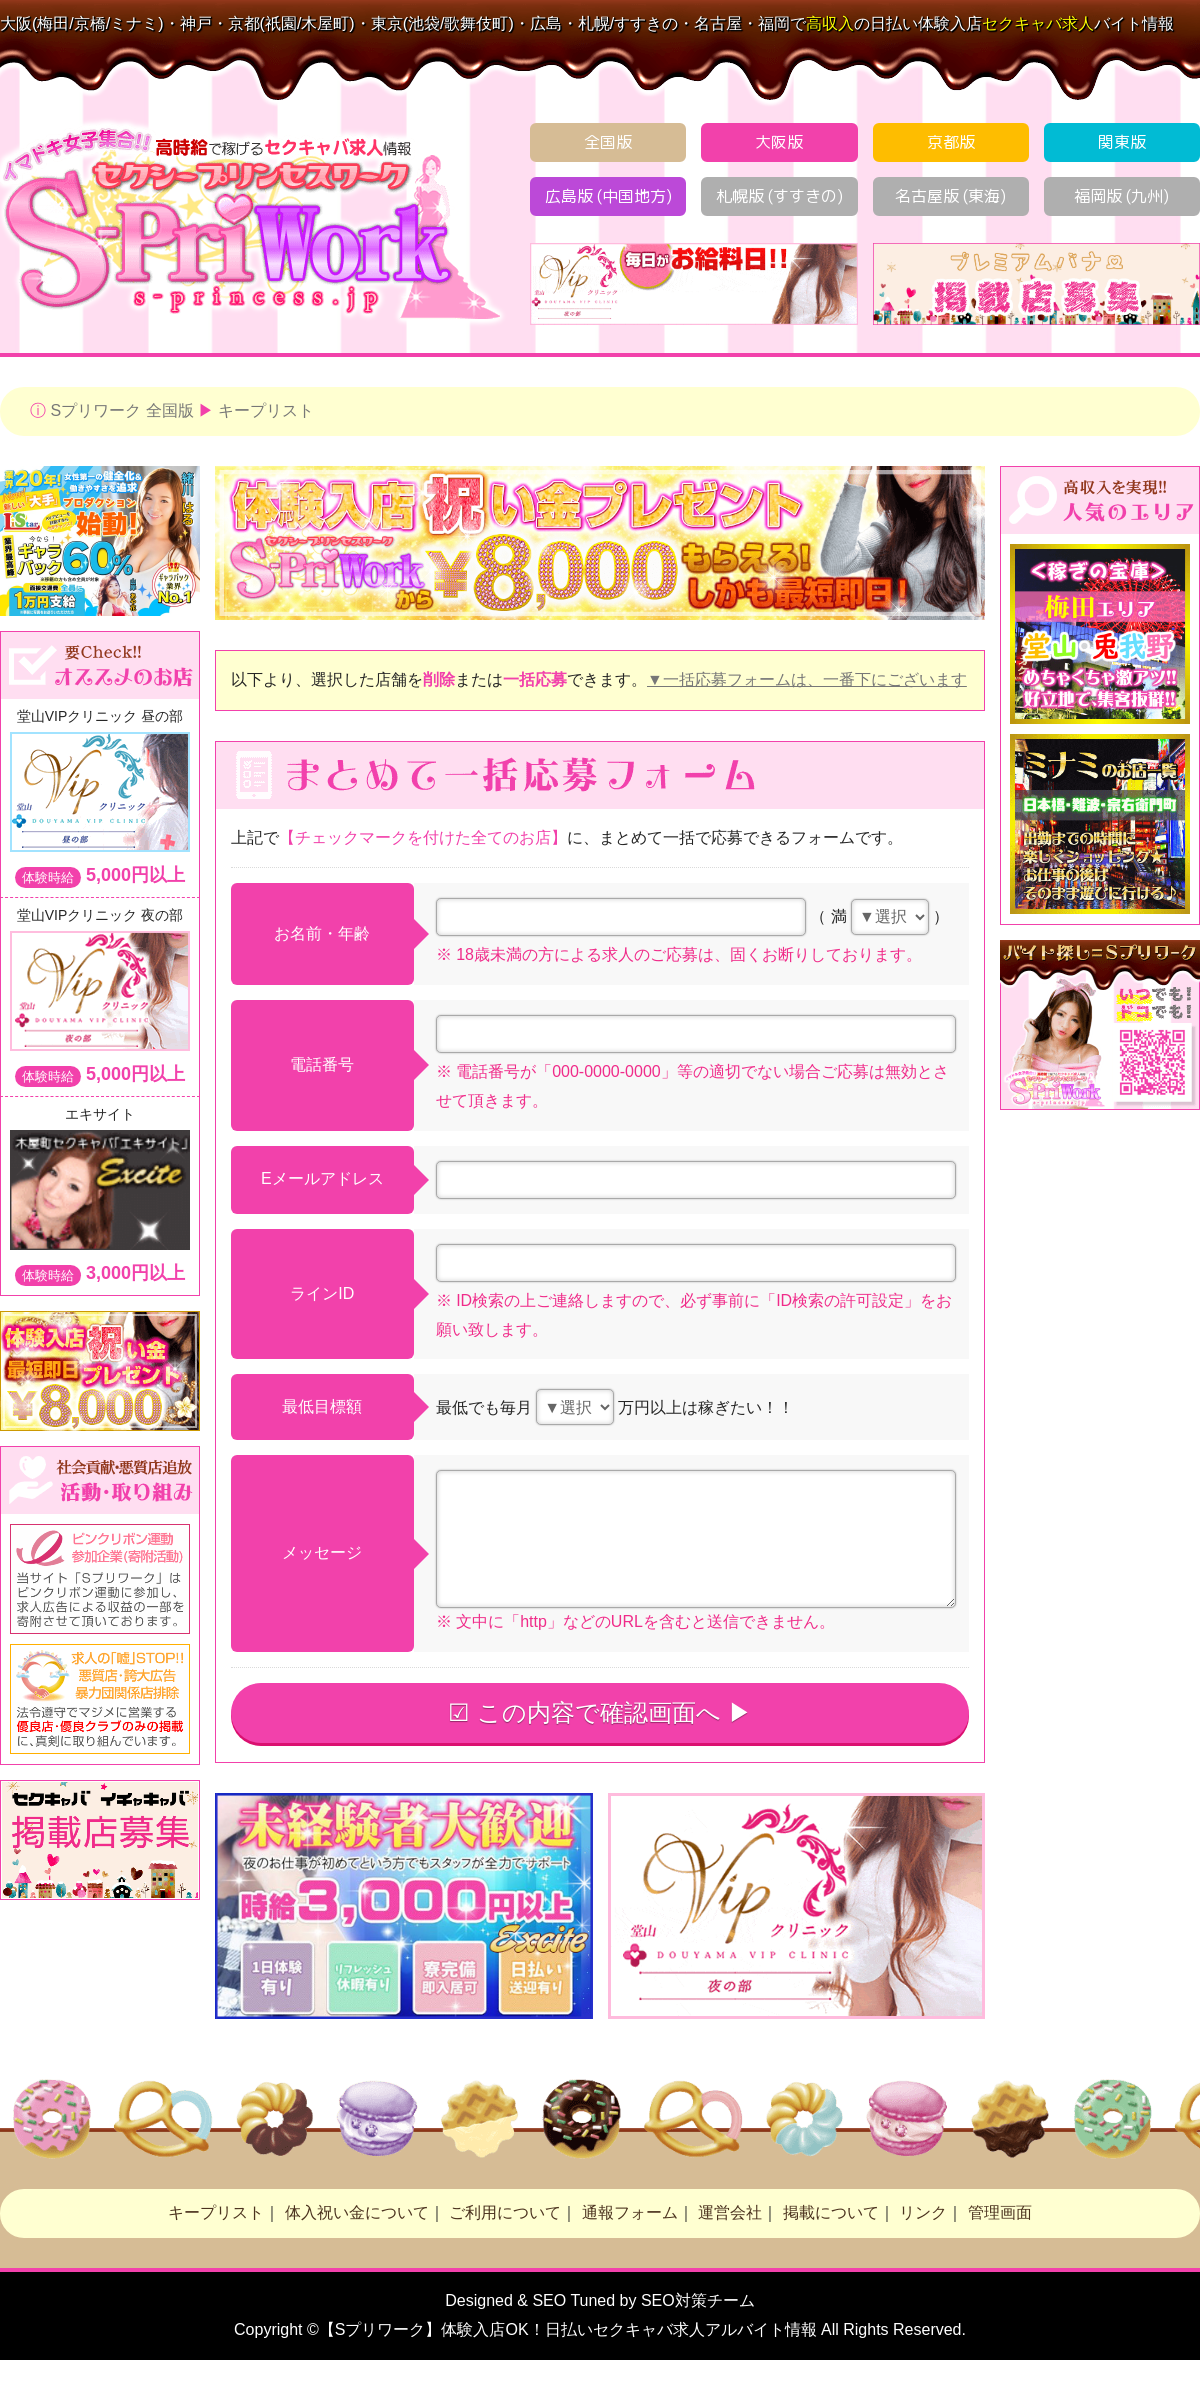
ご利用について (505, 2212)
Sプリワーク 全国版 (121, 410)
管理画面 (1000, 2212)
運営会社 (730, 2212)
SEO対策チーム (698, 2300)
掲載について (831, 2212)
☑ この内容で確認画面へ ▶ (599, 1712)
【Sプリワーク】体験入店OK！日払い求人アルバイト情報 (568, 2329)
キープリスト (266, 410)
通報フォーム (630, 2212)
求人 (1038, 23)
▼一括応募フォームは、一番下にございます (807, 679)
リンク (923, 2212)
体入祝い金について (357, 2212)
